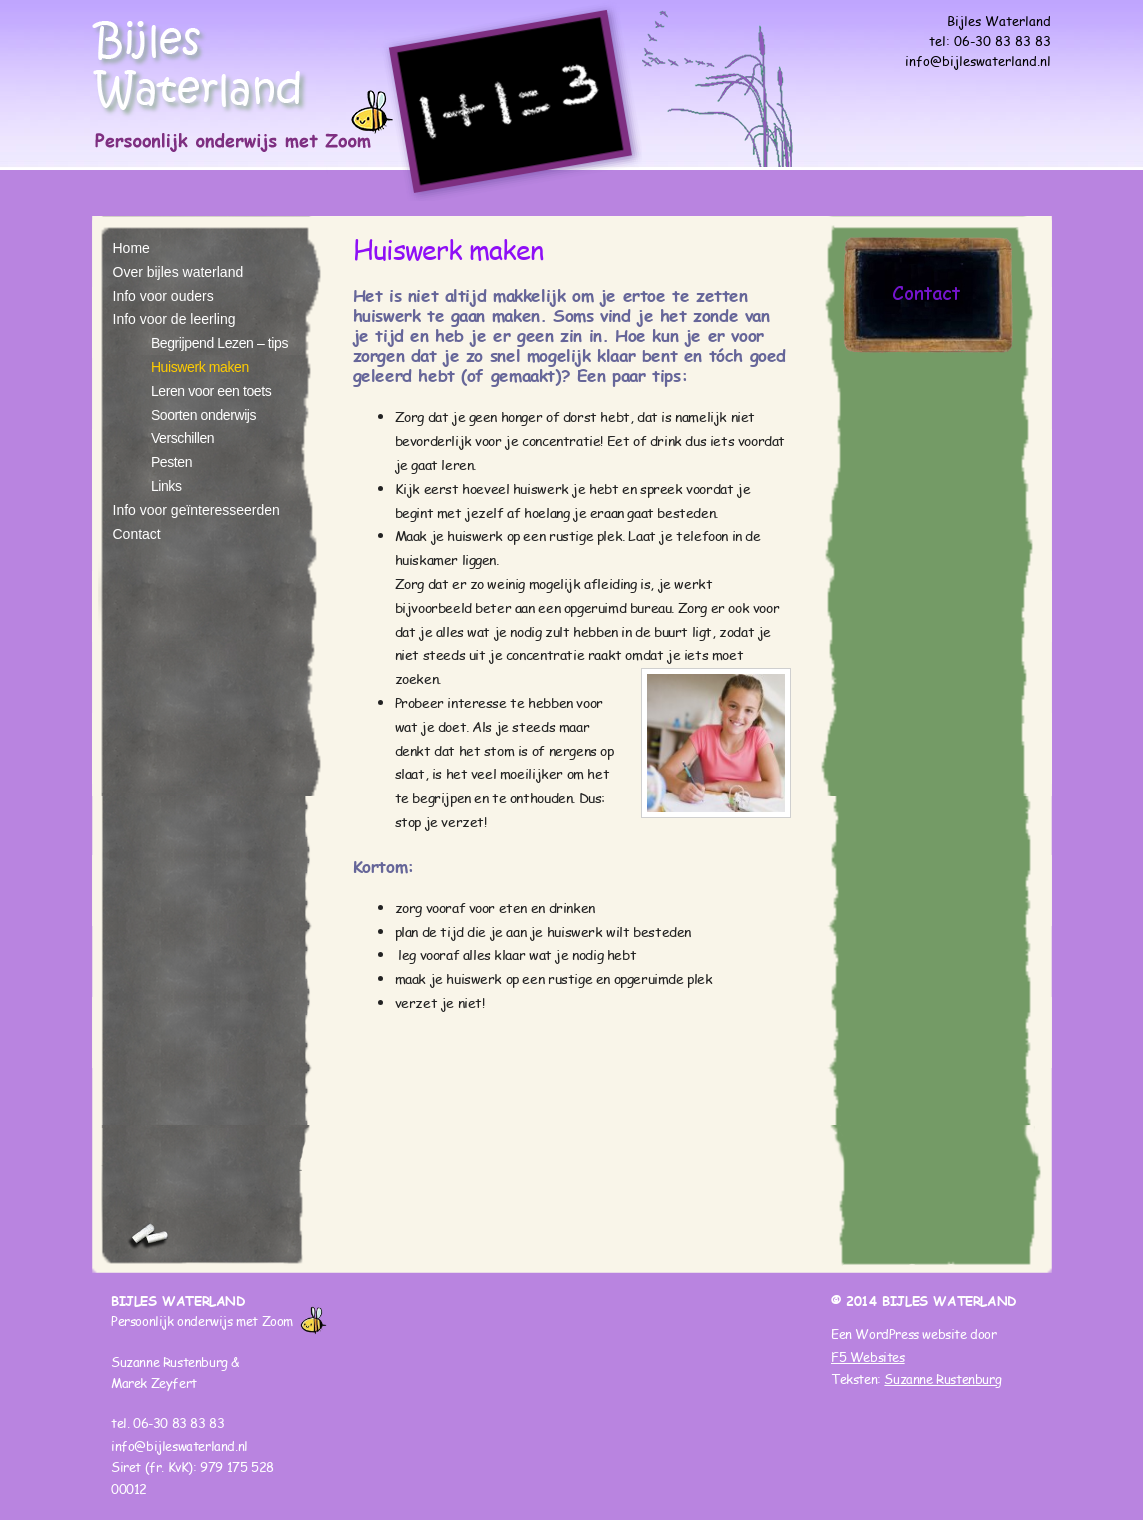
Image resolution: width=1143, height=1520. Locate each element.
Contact (137, 534)
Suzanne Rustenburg (942, 1379)
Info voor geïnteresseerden (196, 510)
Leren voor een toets (211, 391)
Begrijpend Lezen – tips (219, 343)
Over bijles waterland (178, 272)
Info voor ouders (163, 296)
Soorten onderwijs (203, 415)
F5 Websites (868, 1357)
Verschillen (182, 438)
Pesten (171, 462)
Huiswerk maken (200, 367)
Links (166, 486)
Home (131, 248)
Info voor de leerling (174, 319)
